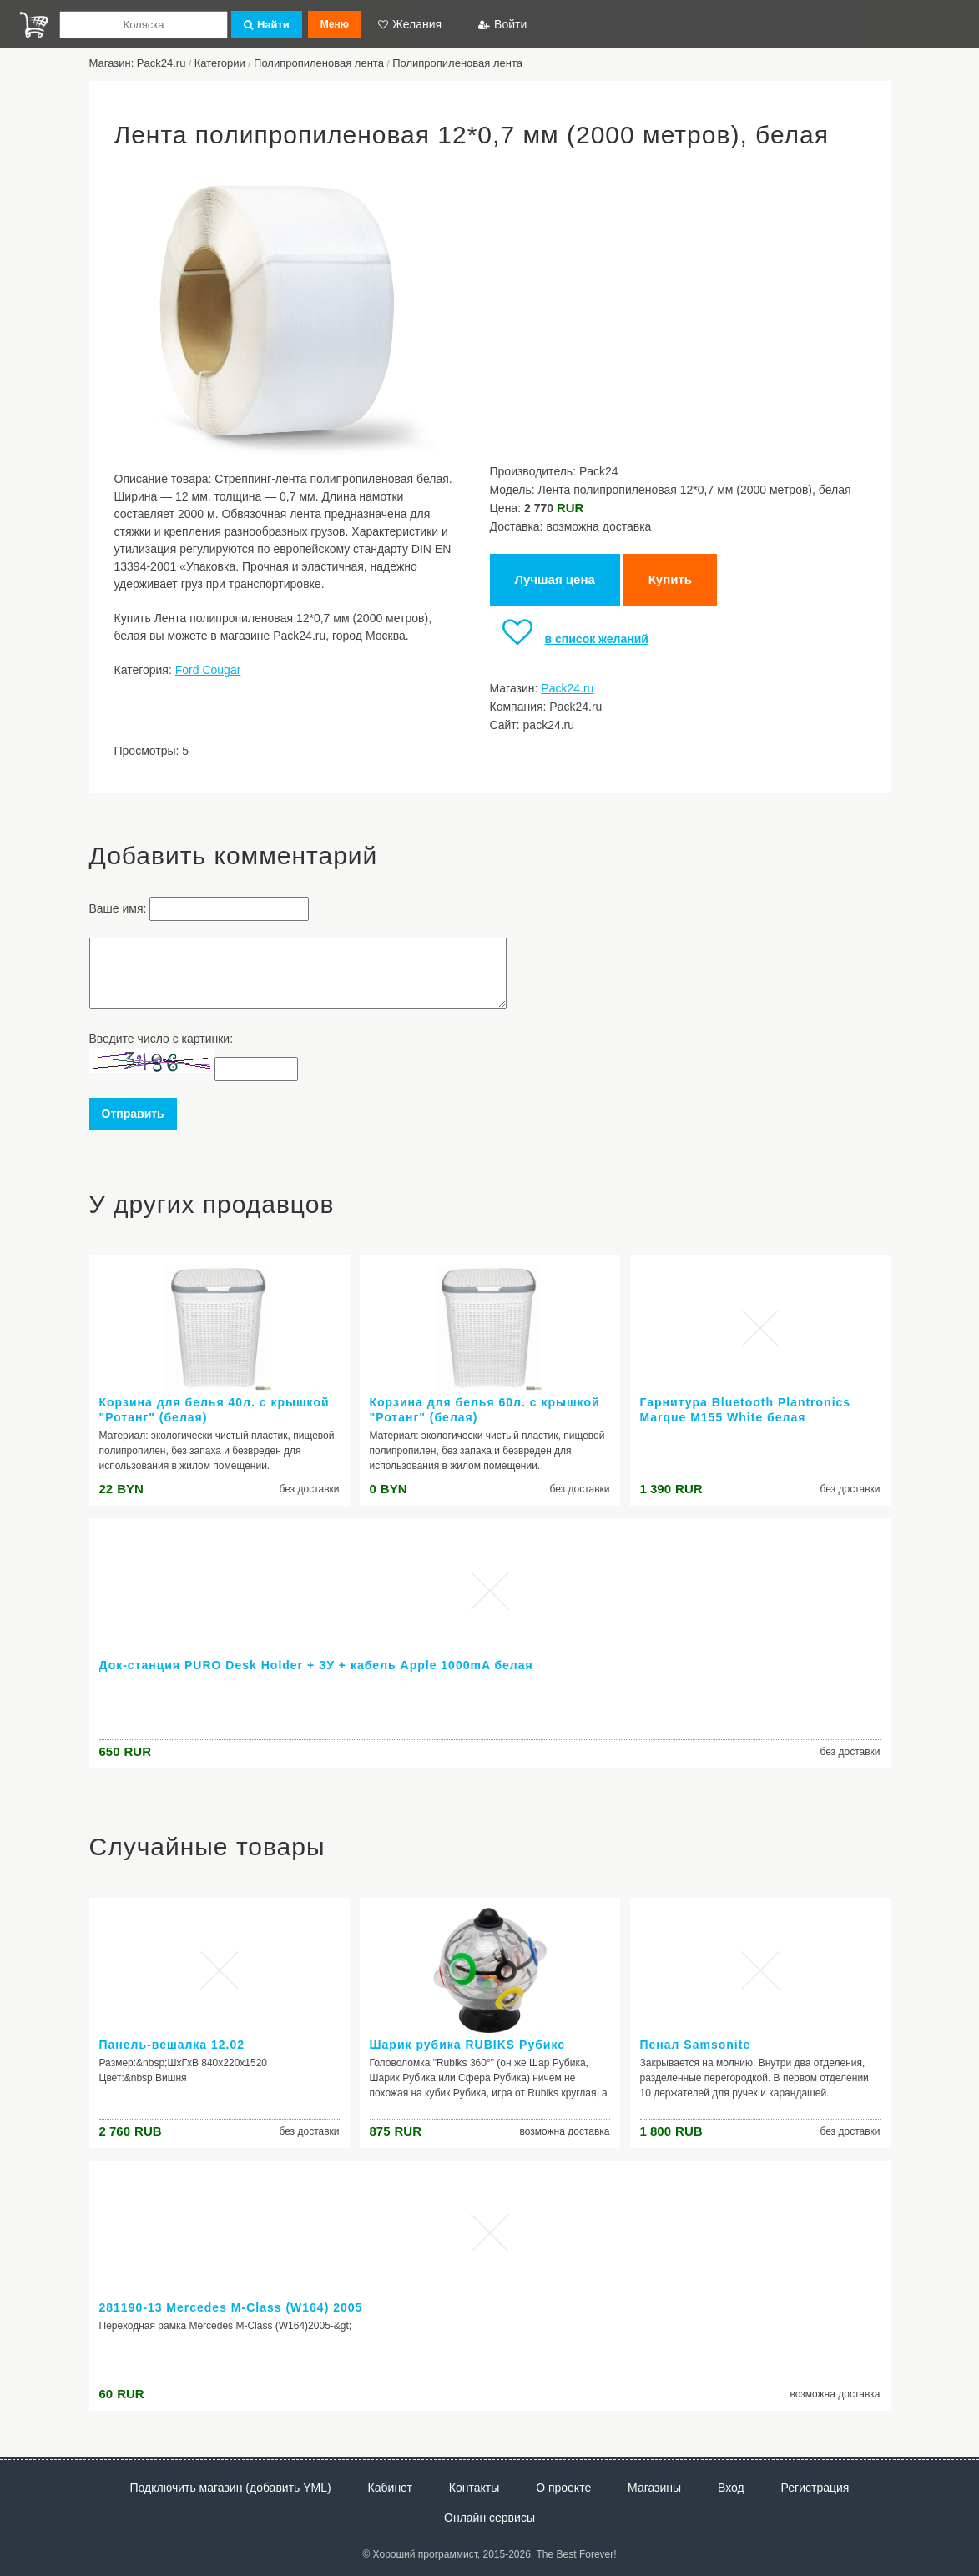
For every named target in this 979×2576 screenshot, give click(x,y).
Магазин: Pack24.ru (137, 63)
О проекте (563, 2487)
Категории (219, 63)
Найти (267, 24)
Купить (670, 579)
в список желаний (569, 639)
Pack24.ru (567, 688)
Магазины (654, 2487)
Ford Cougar (208, 670)
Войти (502, 24)
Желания (410, 24)
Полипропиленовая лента (319, 63)
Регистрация (815, 2487)
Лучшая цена (555, 579)
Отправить (133, 1113)
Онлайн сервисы (489, 2517)
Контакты (474, 2487)
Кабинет (390, 2487)
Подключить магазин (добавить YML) (230, 2487)
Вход (731, 2487)
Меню (334, 24)
